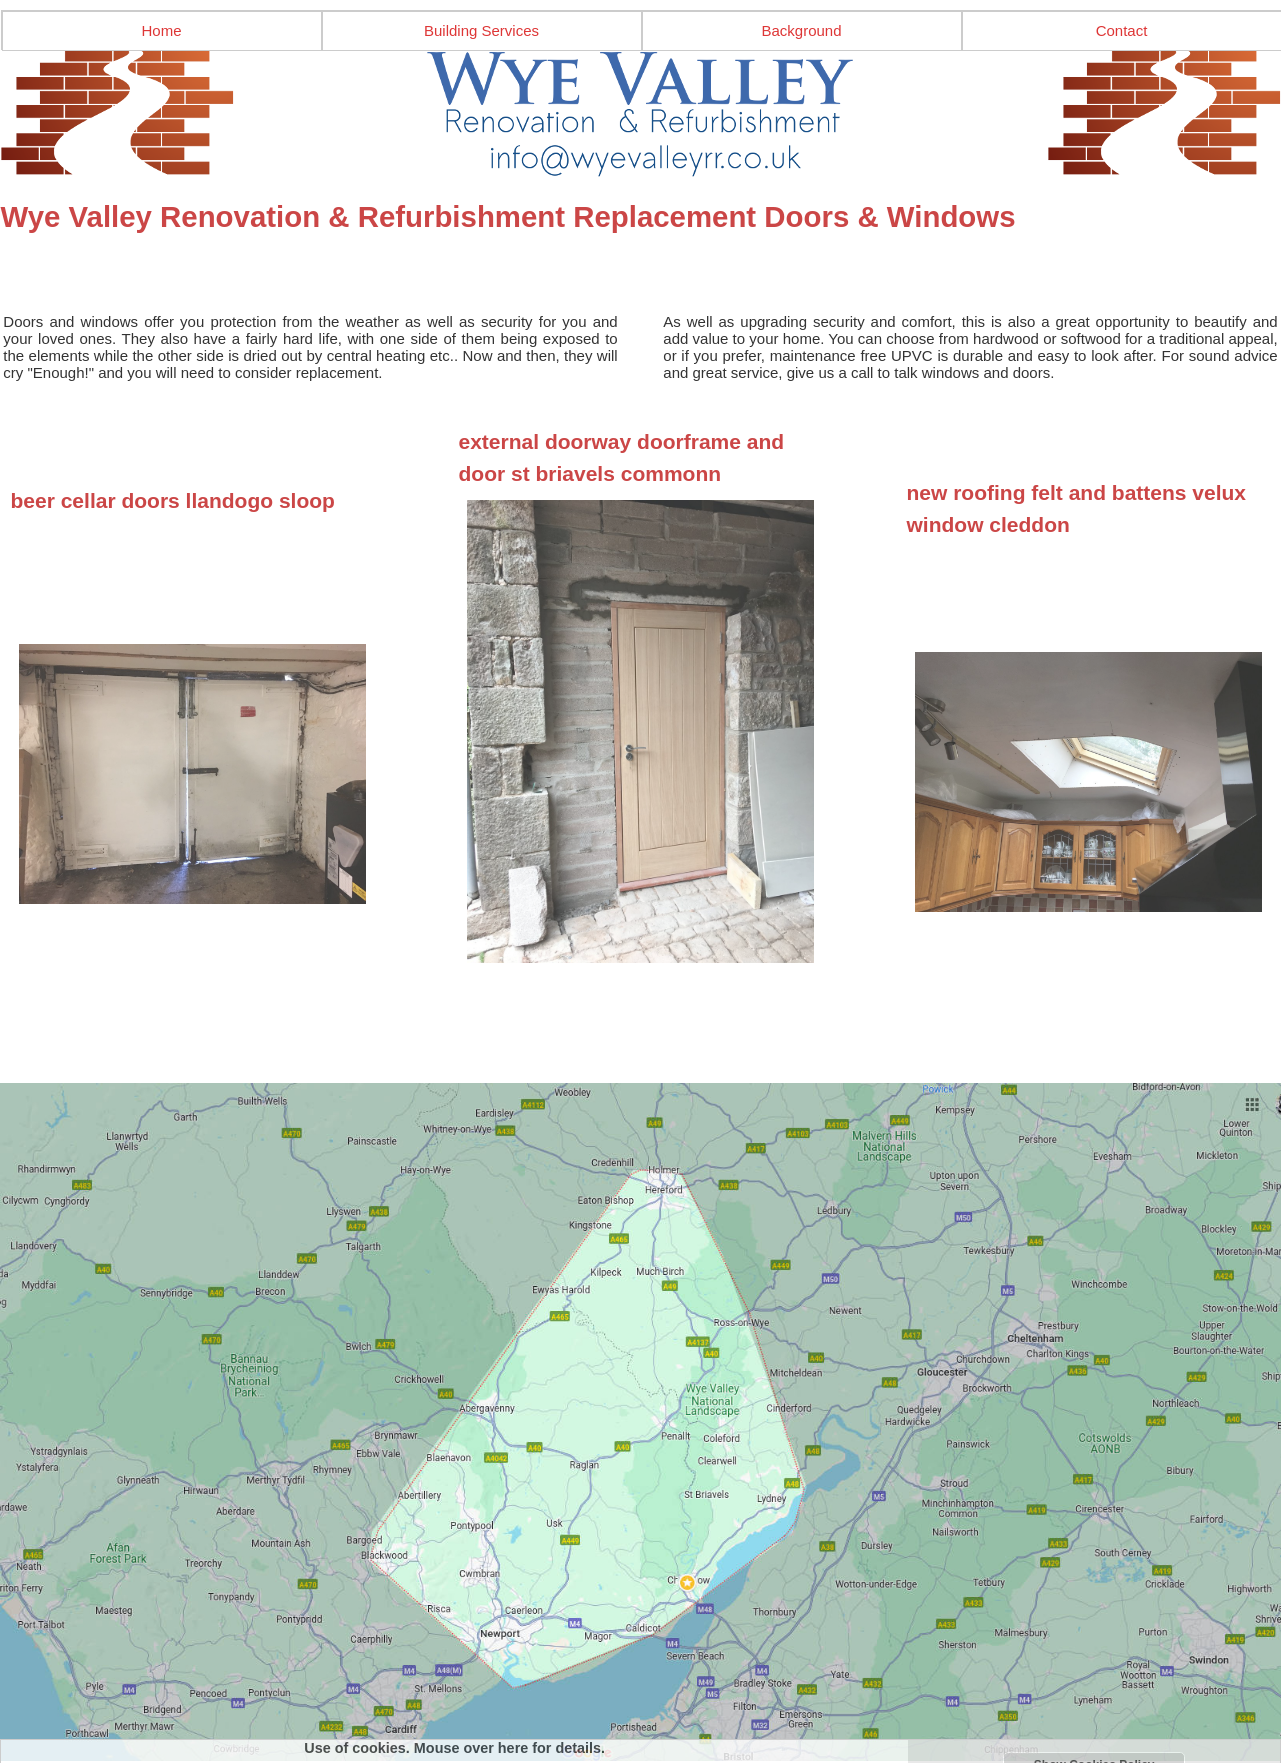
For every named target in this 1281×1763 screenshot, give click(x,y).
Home (161, 30)
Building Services (481, 30)
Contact (1122, 30)
